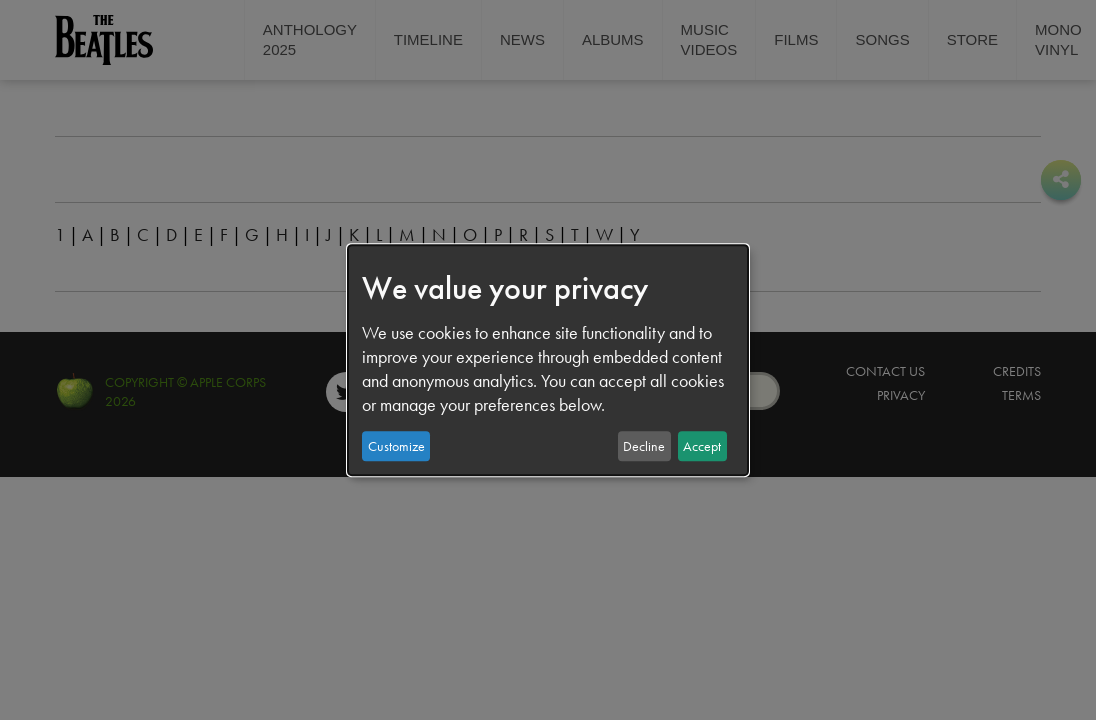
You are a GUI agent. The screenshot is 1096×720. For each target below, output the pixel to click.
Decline (644, 446)
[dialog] (548, 360)
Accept (702, 446)
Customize (396, 446)
